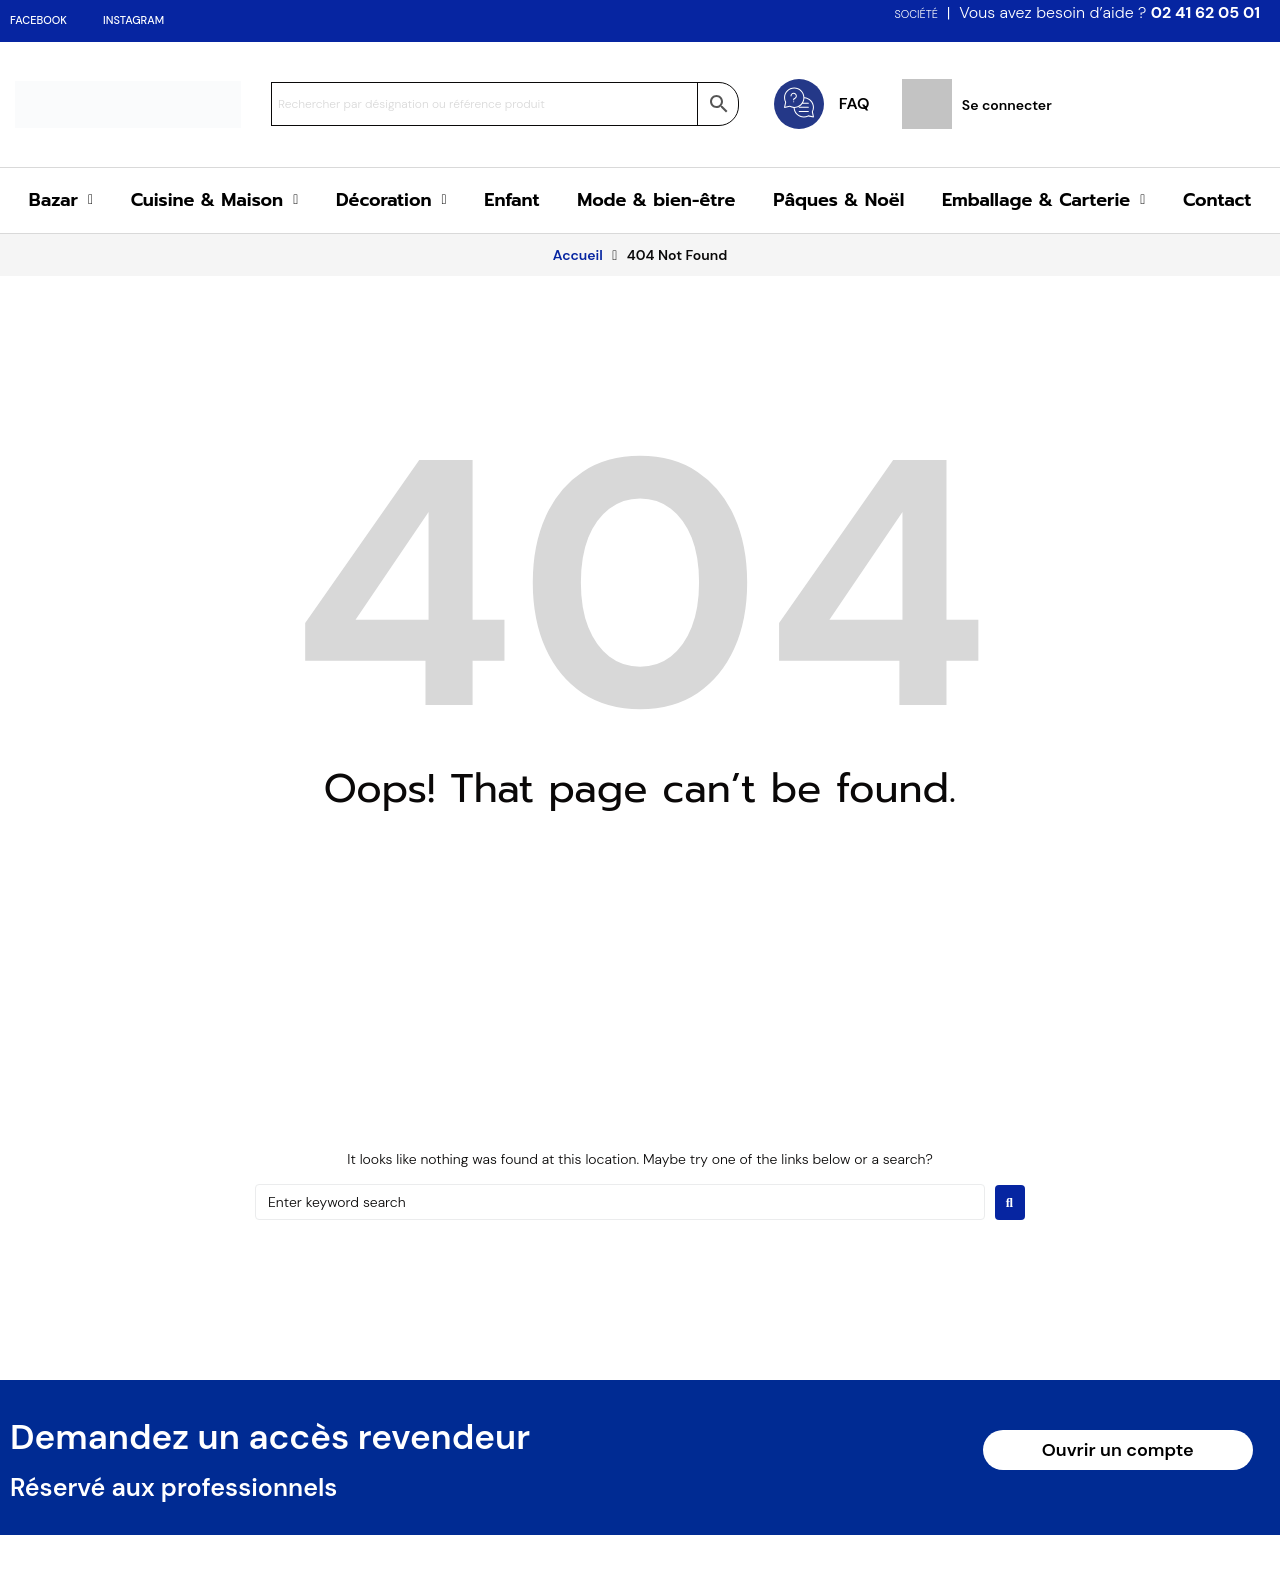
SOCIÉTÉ (916, 14)
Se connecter (1007, 105)
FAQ (854, 103)
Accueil (578, 255)
